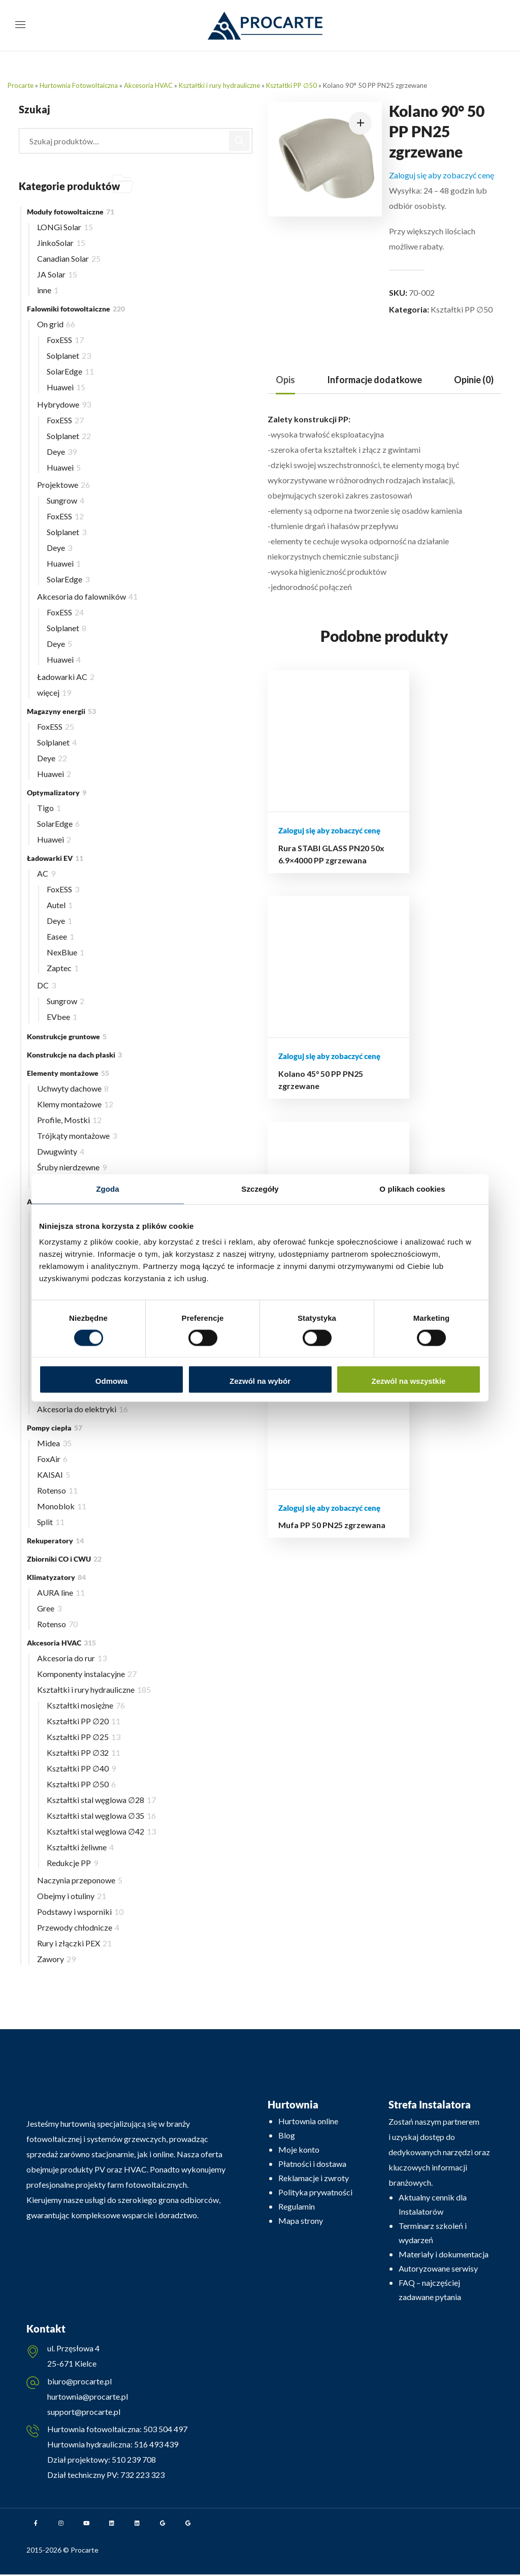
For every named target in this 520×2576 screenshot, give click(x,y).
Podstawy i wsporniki (80, 1911)
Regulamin (296, 2206)
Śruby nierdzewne (72, 1167)
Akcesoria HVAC (148, 85)
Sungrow (65, 500)
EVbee (62, 1016)
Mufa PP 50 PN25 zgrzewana (475, 816)
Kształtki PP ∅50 (291, 85)
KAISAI (53, 1474)
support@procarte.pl (83, 2412)
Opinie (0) (474, 379)
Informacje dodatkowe (374, 379)
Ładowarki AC (65, 676)
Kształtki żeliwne (80, 1847)
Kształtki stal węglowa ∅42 (101, 1831)
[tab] (285, 380)
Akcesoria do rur (72, 1658)
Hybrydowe (64, 404)
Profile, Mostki (69, 1120)
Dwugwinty (60, 1151)
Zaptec (63, 968)
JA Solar (57, 274)
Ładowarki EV (55, 858)
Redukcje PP (72, 1863)
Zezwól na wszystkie (409, 1381)
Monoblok (61, 1506)
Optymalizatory (56, 792)
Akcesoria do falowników (87, 596)
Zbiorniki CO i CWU (64, 1559)
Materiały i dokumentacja (444, 2254)
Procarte (21, 85)
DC (46, 985)
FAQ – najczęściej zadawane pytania (430, 2290)
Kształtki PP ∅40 (81, 1768)
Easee (60, 936)
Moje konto (298, 2149)
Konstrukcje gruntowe (67, 1036)
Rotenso (57, 1490)
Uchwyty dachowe (73, 1088)
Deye (62, 451)
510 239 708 (133, 2461)
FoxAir (52, 1459)
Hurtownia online (308, 2121)
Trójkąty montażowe (77, 1135)
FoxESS (65, 340)
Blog (286, 2135)
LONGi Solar (65, 227)
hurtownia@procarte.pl (87, 2397)
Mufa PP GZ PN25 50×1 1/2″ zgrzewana (414, 828)
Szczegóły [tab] (259, 1188)
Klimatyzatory (56, 1577)
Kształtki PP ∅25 (83, 1737)
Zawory (56, 1959)
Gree (49, 1608)
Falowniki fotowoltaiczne (76, 308)
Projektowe (63, 484)
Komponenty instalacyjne (87, 1674)
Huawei (66, 387)
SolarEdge (70, 371)
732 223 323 (142, 2476)
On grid (56, 324)
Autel (60, 905)
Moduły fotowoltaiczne (70, 211)
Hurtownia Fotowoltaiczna (79, 85)
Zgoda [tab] (107, 1188)
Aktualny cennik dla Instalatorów (433, 2204)
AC (46, 873)
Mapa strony (300, 2220)
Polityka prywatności (315, 2192)
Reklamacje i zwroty (313, 2178)
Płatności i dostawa (312, 2163)
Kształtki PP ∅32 (83, 1752)
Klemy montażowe (75, 1104)
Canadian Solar (69, 258)
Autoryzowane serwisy (438, 2268)
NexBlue (65, 952)
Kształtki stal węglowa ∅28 (101, 1800)
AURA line (61, 1592)
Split (50, 1522)
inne (47, 290)
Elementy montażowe (68, 1073)
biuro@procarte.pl (79, 2382)
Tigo (49, 808)
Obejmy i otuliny (71, 1896)
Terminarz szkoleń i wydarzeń (433, 2233)
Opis (285, 379)
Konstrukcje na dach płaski (74, 1054)
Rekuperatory (55, 1540)
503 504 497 (164, 2430)
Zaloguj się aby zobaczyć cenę (441, 175)
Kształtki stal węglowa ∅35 (101, 1815)
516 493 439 (155, 2445)
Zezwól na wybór (260, 1381)
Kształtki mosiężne (86, 1705)
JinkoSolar (61, 242)
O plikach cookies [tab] (412, 1188)
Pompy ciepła (54, 1427)
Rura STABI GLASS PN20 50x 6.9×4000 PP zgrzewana (291, 840)
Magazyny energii (61, 711)
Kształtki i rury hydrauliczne (219, 85)
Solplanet (69, 355)
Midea (54, 1443)
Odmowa (111, 1381)
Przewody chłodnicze (78, 1927)
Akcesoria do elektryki (82, 1409)
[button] (360, 123)
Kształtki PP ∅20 (83, 1721)
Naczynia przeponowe (79, 1880)
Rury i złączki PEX (74, 1943)
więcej (54, 692)
